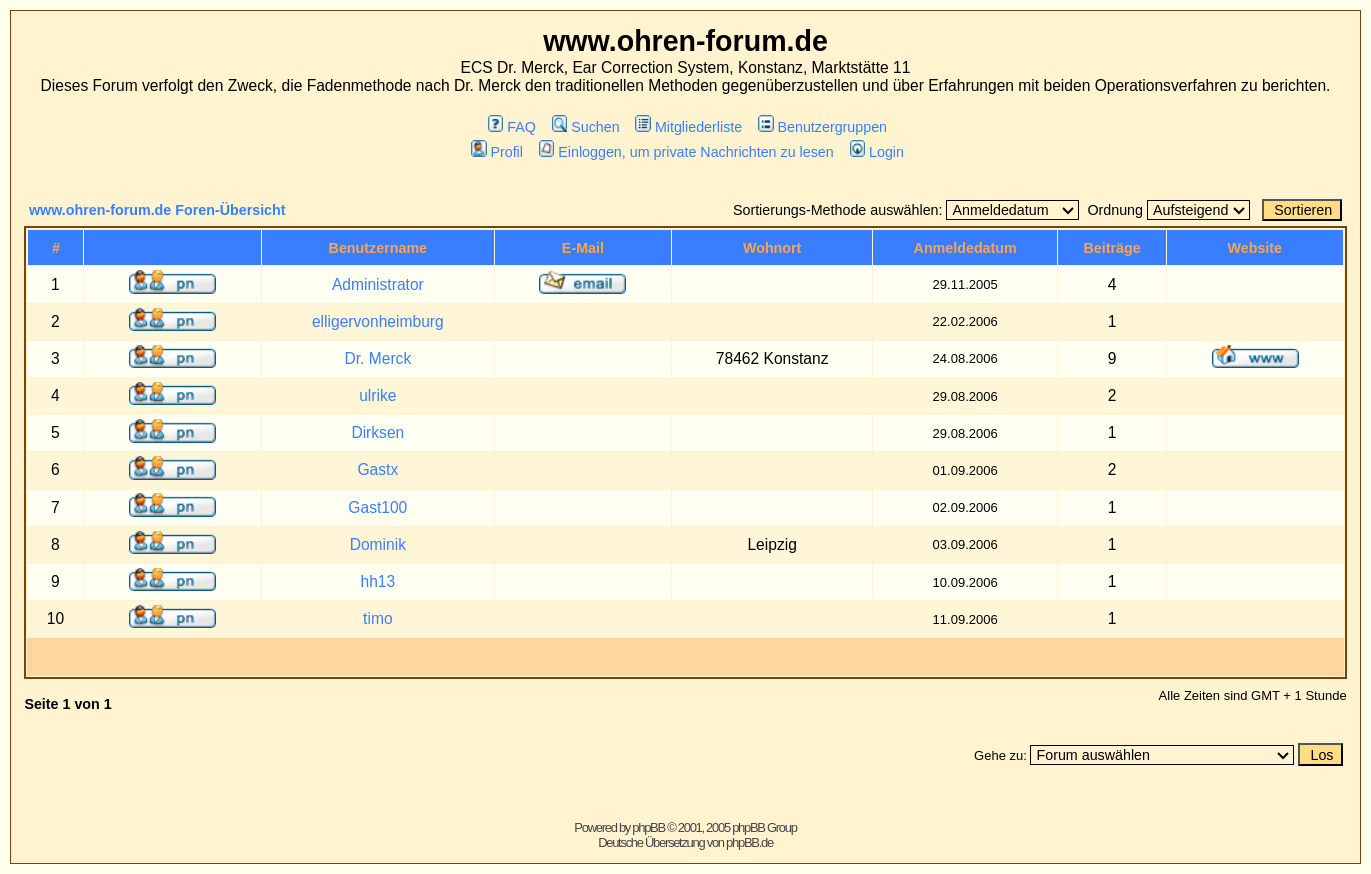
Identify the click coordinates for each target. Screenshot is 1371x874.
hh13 (377, 581)
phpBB (648, 827)
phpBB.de (749, 842)
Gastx (377, 469)
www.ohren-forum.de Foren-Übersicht (157, 210)
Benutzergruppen (822, 127)
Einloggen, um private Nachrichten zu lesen (686, 152)
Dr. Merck (377, 358)
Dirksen (377, 432)
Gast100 (377, 507)
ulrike (377, 395)
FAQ (512, 127)
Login (877, 152)
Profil (497, 152)
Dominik (378, 544)
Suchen (586, 127)
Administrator (378, 284)
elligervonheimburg (378, 321)
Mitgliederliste (688, 127)
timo (377, 618)
